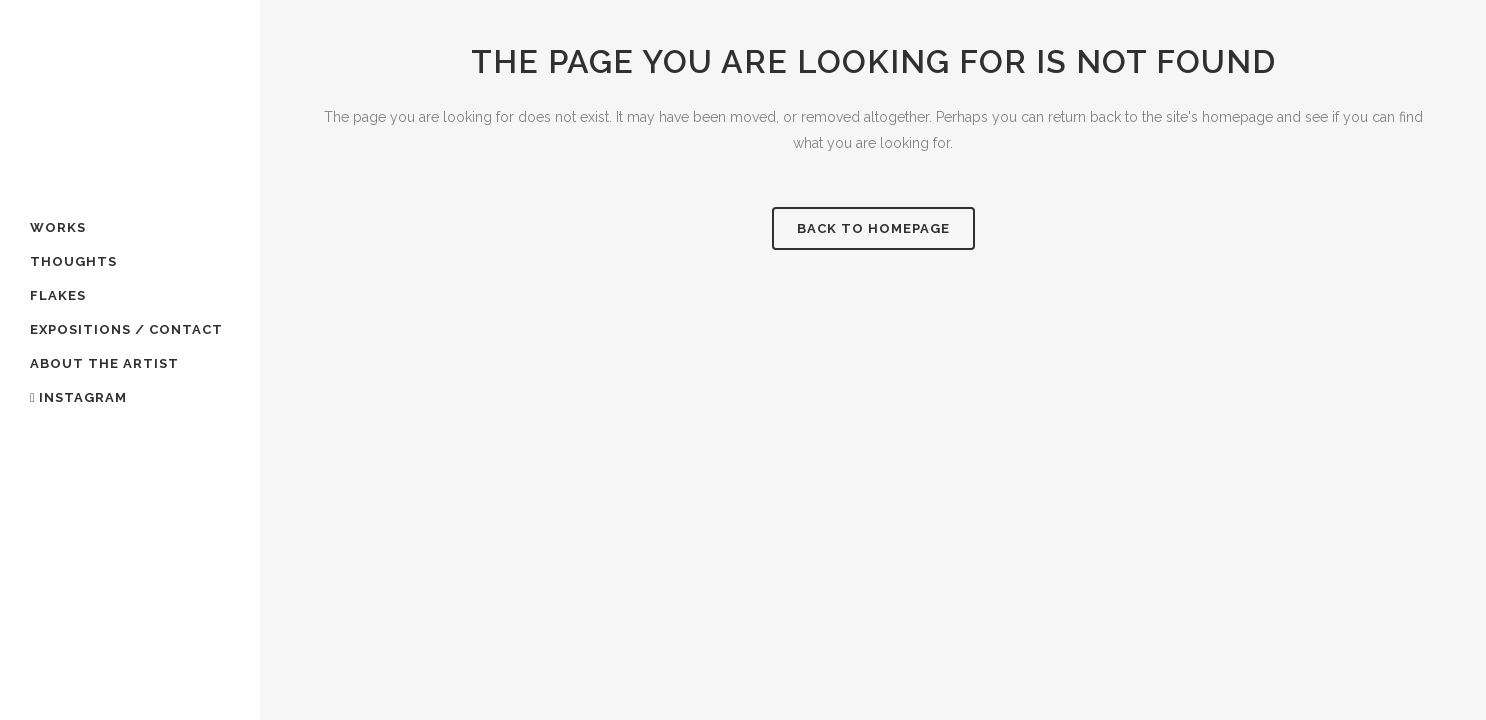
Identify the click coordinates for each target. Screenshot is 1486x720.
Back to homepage (873, 228)
